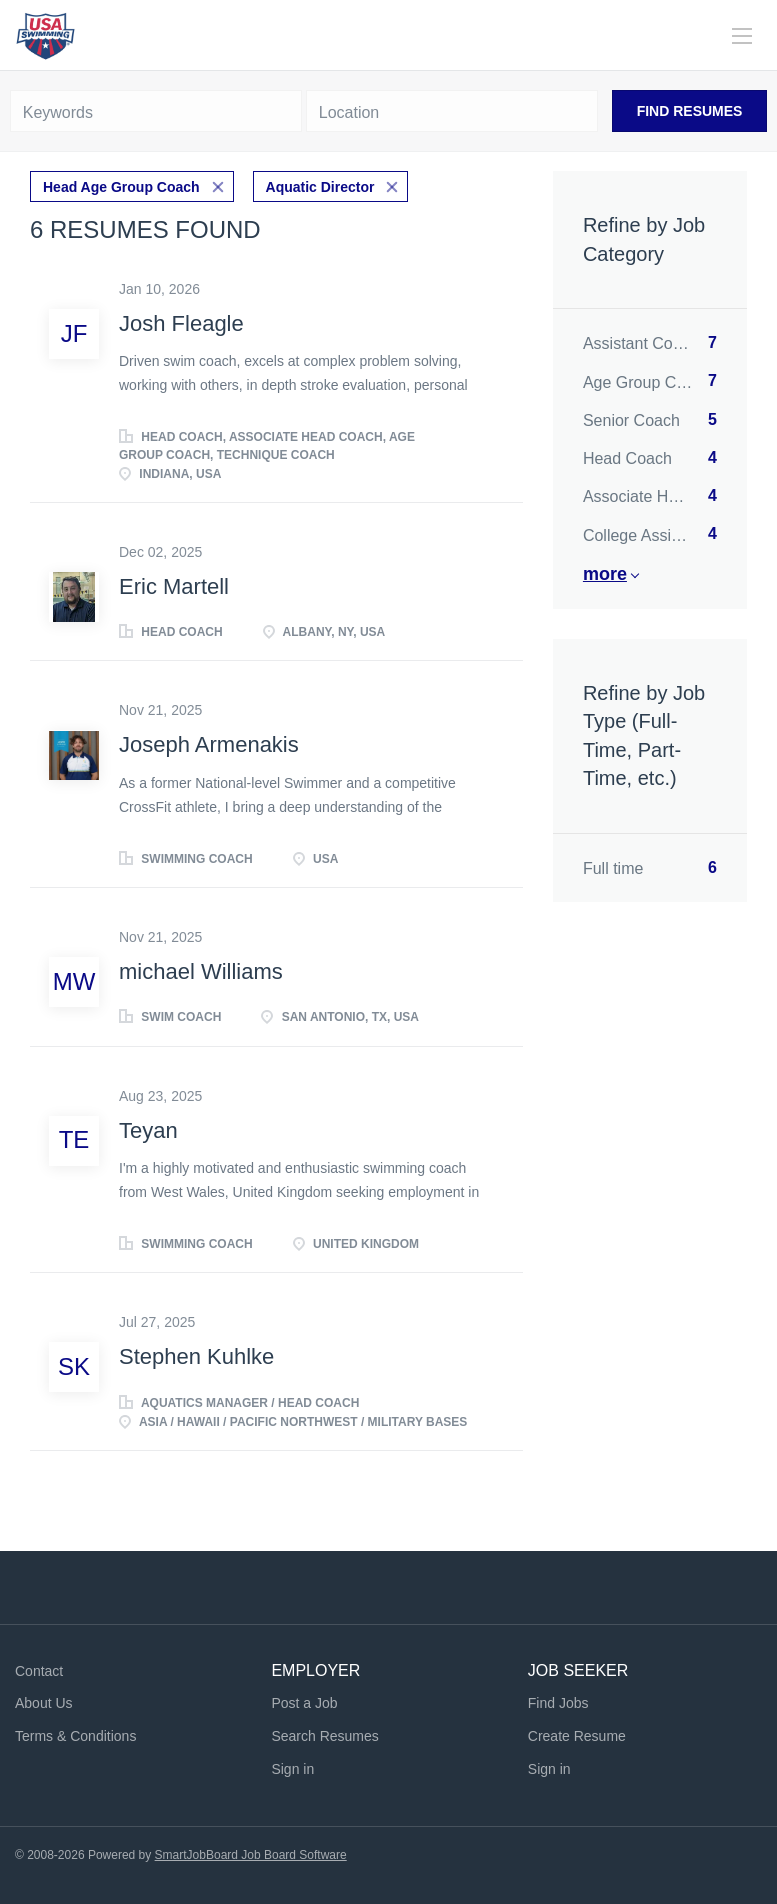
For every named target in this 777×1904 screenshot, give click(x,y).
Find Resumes (690, 111)
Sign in (292, 1769)
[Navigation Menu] (742, 36)
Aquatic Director (320, 187)
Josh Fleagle (181, 323)
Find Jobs (558, 1703)
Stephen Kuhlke (196, 1356)
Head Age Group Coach (121, 187)
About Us (44, 1703)
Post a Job (304, 1703)
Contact (39, 1671)
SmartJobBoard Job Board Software (251, 1855)
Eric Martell (174, 586)
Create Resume (577, 1736)
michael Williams (201, 971)
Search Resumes (324, 1736)
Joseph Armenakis (209, 744)
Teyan (148, 1130)
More (605, 574)
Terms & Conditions (75, 1736)
